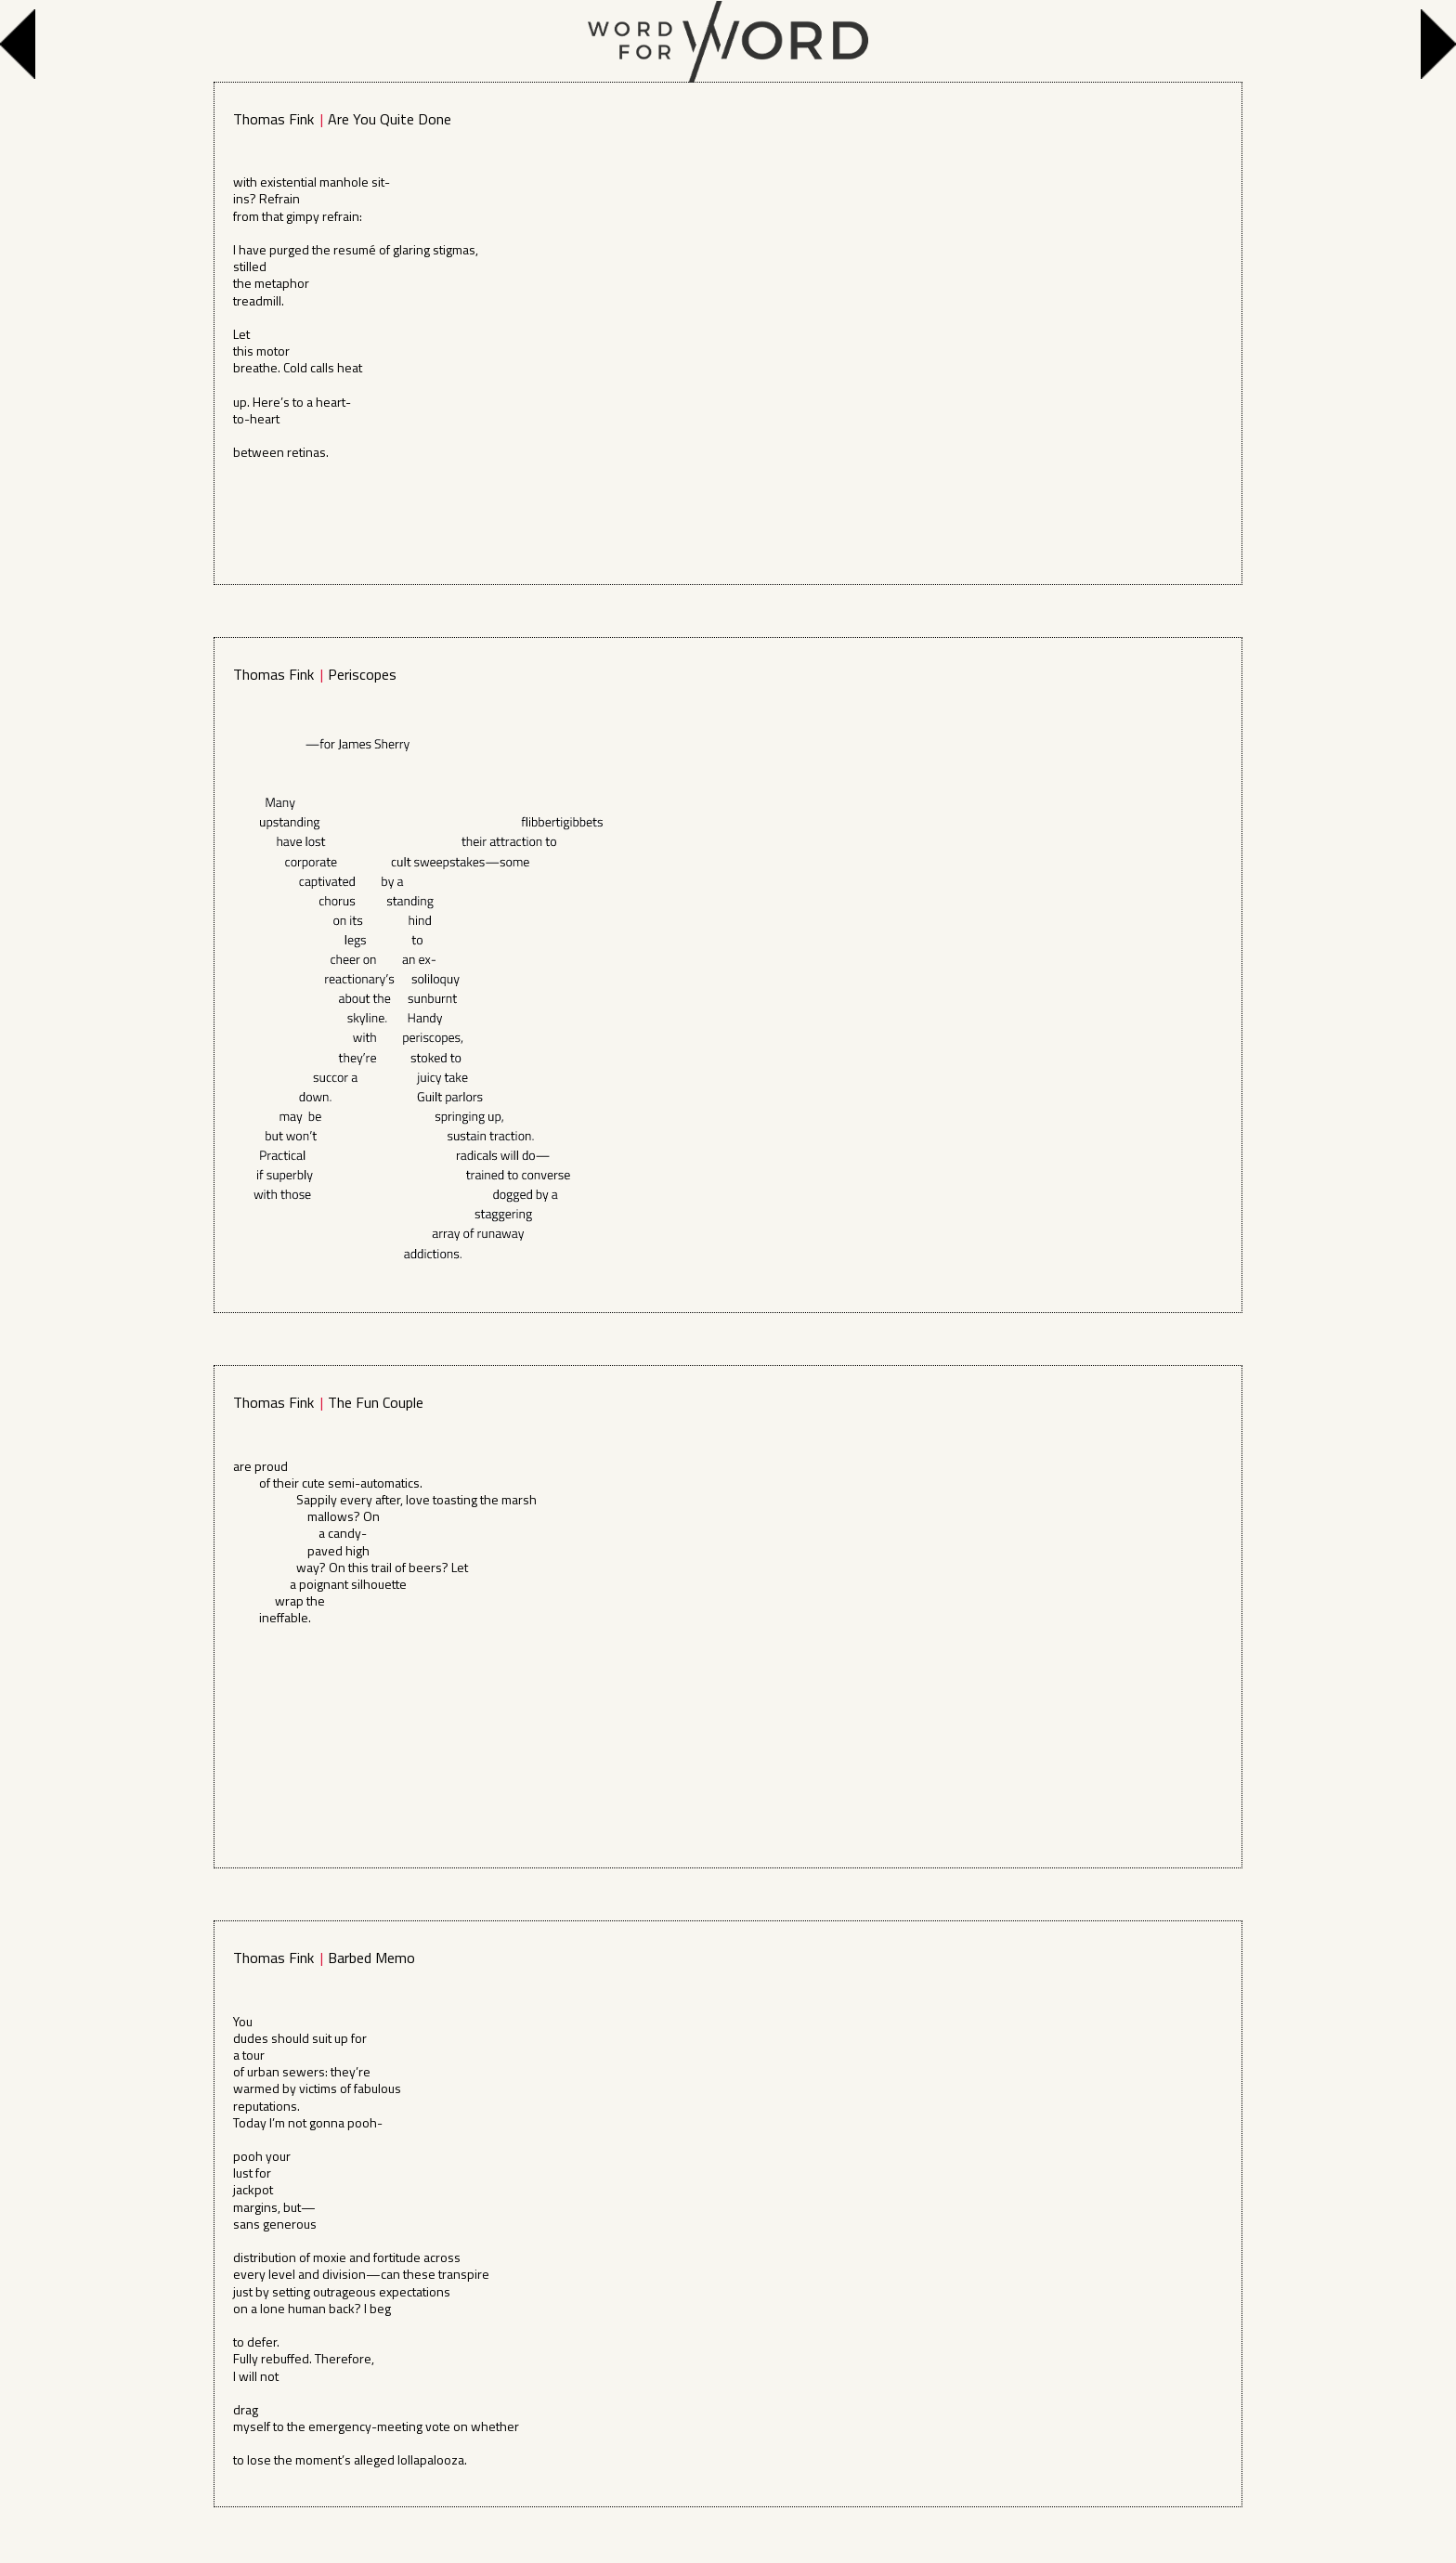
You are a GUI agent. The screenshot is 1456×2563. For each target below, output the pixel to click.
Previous (22, 44)
